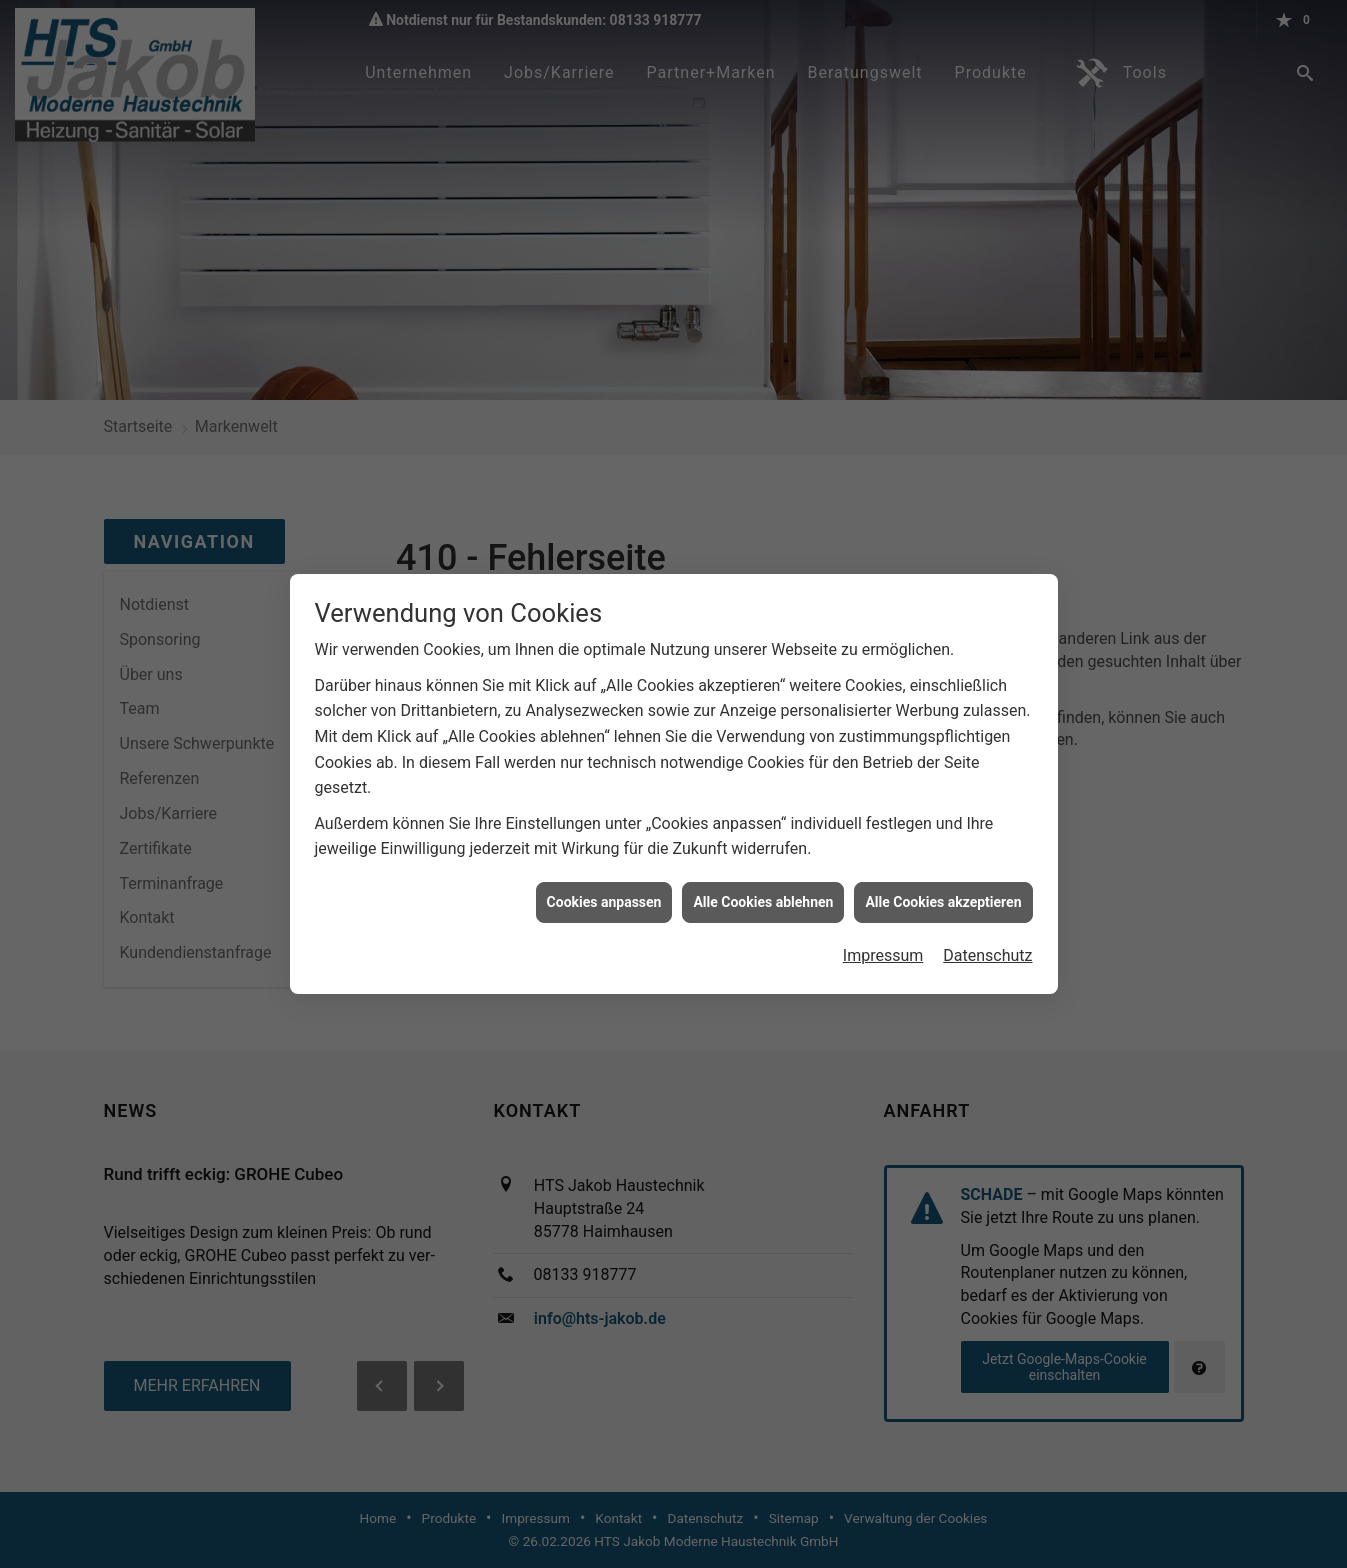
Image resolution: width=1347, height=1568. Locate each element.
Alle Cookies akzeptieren (943, 870)
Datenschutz (987, 924)
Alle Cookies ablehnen (763, 870)
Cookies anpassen (604, 870)
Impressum (883, 924)
